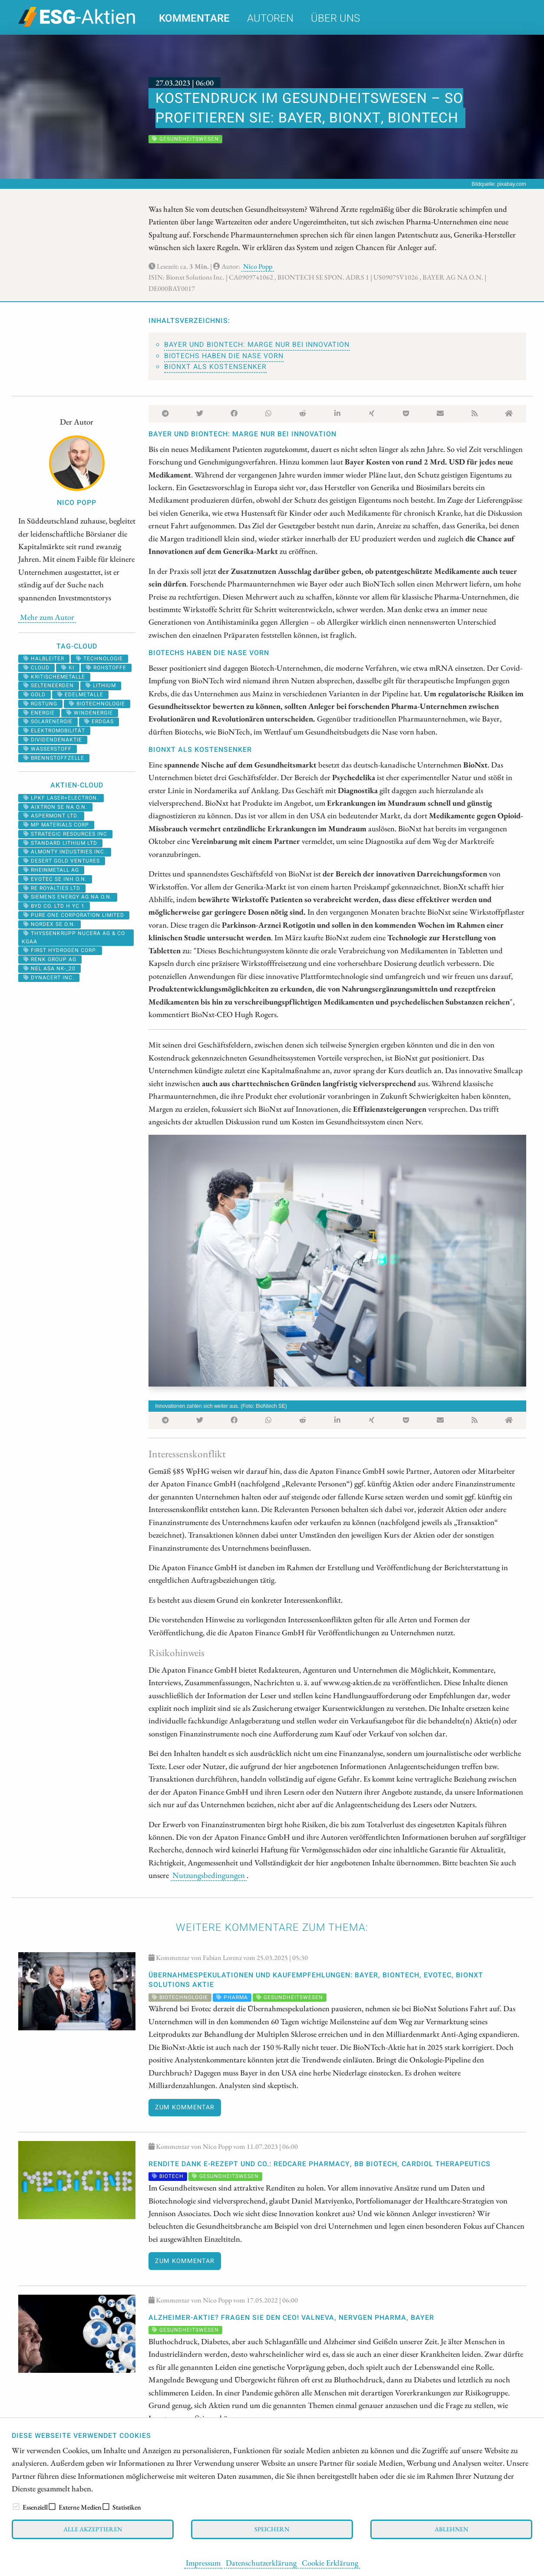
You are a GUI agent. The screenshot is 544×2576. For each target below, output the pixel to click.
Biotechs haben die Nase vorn (224, 356)
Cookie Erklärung (330, 2562)
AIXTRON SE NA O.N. (55, 807)
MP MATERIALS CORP (56, 825)
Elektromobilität (54, 731)
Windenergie (89, 713)
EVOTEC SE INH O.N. (55, 879)
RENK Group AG (49, 959)
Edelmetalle (80, 694)
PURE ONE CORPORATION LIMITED (73, 915)
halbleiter (43, 658)
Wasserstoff (47, 749)
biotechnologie (97, 704)
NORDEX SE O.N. (49, 924)
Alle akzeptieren (92, 2529)
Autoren (270, 18)
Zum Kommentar (184, 2107)
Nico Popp (257, 266)
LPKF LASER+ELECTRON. (61, 798)
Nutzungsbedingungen (208, 1875)
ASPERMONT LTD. (51, 816)
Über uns (335, 18)
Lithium (101, 685)
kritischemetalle (54, 677)
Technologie (99, 658)
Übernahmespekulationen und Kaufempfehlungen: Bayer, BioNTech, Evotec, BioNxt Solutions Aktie (315, 1980)
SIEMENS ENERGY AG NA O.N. (67, 897)
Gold (34, 694)
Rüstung (40, 704)
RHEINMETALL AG (51, 870)
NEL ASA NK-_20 (49, 968)
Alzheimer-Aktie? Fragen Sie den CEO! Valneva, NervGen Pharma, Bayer (291, 2317)
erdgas (99, 721)
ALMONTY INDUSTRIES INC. (64, 852)
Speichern (271, 2529)
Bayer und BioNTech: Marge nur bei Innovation (256, 344)
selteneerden (48, 685)
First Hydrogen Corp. (60, 950)
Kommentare (194, 18)
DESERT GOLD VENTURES (61, 861)
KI (67, 668)
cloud (36, 668)
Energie (39, 713)
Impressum (203, 2562)
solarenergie (48, 721)
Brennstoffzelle (53, 758)
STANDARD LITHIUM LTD (60, 843)
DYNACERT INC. (48, 978)
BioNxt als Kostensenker (215, 367)
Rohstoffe (106, 668)
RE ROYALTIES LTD (51, 888)
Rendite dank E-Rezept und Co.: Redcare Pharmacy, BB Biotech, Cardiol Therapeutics (319, 2164)
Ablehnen (451, 2529)
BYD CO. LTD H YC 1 (54, 906)
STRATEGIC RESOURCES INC (65, 834)
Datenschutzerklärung (261, 2562)
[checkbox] (16, 2506)
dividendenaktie (52, 740)
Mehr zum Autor (47, 617)
